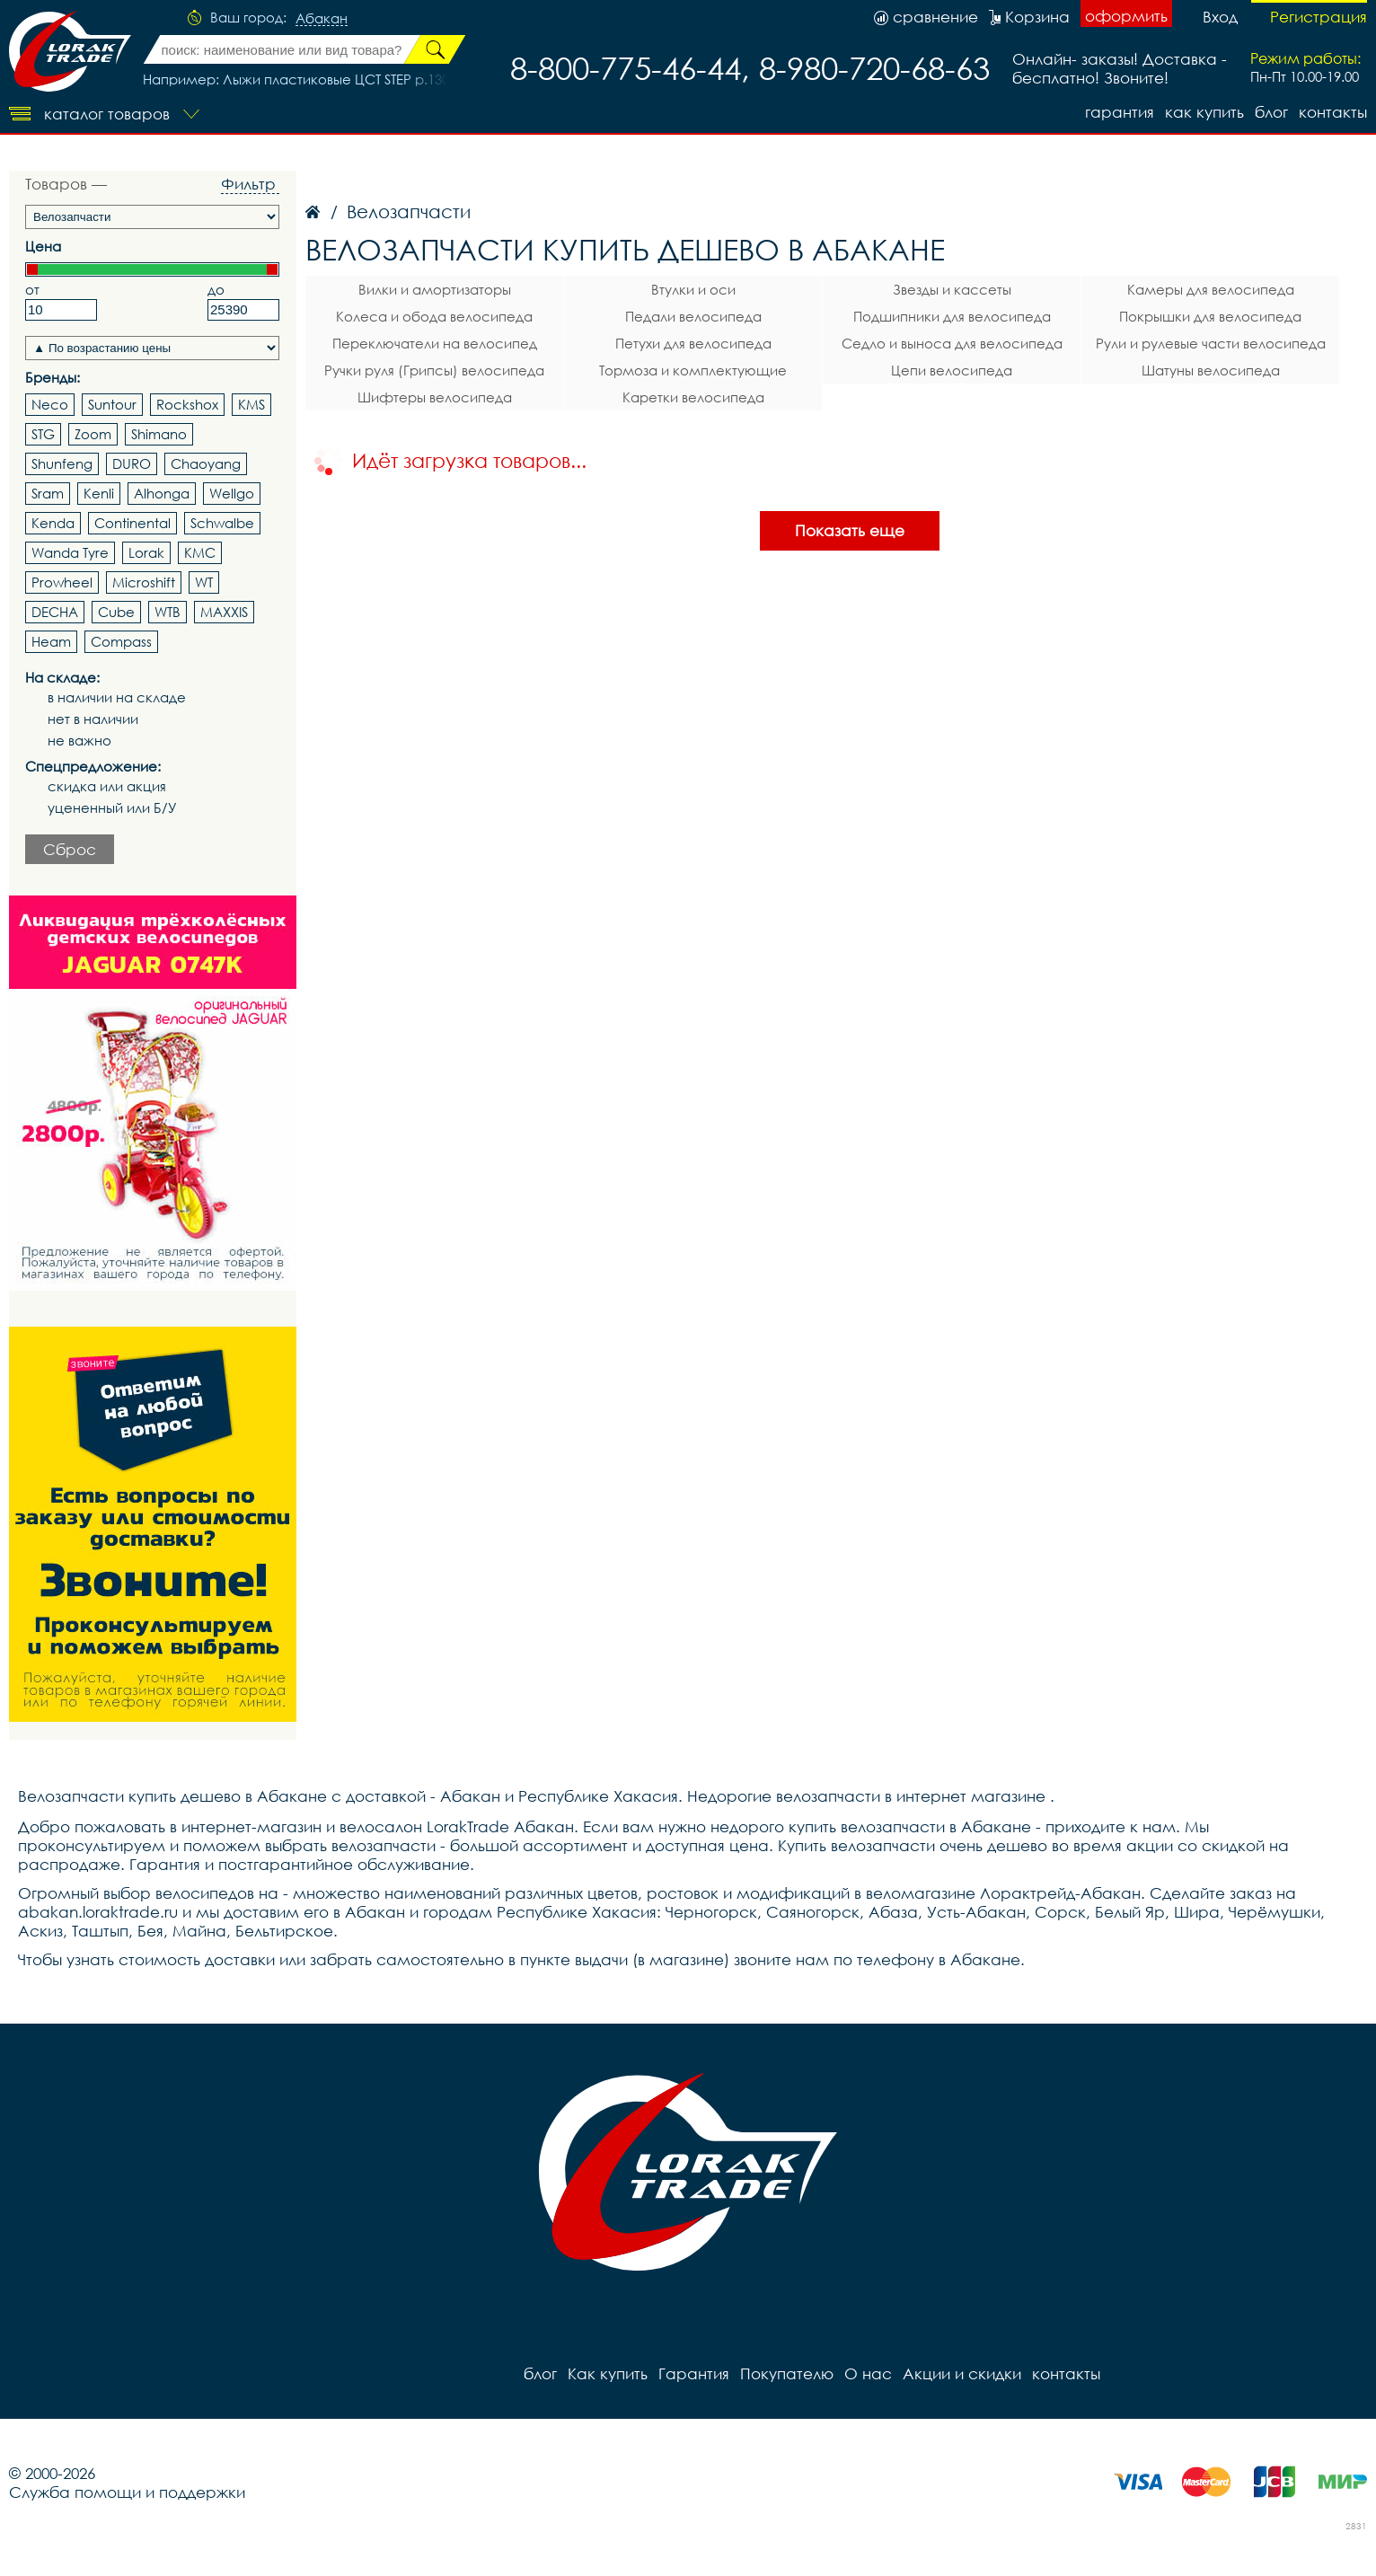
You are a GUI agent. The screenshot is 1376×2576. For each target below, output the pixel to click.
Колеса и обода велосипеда (434, 316)
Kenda (53, 523)
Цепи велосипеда (951, 370)
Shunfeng (62, 463)
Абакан (321, 19)
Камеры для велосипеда (1210, 289)
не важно (79, 740)
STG (43, 434)
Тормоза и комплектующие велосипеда (693, 373)
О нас (868, 2373)
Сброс (69, 849)
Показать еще (849, 530)
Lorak (146, 552)
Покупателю (787, 2373)
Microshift (143, 582)
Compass (121, 641)
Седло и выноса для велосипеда (952, 343)
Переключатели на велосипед (434, 343)
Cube (116, 612)
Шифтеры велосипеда (434, 397)
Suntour (112, 404)
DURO (131, 463)
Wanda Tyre (70, 552)
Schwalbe (222, 523)
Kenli (99, 493)
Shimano (159, 434)
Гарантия (1119, 111)
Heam (51, 641)
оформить (1126, 15)
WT (204, 582)
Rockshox (187, 404)
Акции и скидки (962, 2373)
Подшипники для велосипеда (952, 316)
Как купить (1204, 111)
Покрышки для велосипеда (1210, 316)
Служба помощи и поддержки (127, 2492)
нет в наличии (93, 719)
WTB (167, 612)
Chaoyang (206, 463)
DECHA (54, 612)
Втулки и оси (693, 289)
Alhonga (162, 493)
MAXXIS (224, 612)
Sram (47, 493)
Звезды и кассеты (952, 289)
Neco (49, 404)
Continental (132, 523)
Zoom (93, 434)
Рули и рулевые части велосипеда (1211, 343)
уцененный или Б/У (112, 808)
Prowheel (62, 582)
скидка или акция (107, 786)
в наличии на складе (117, 697)
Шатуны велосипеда (1211, 370)
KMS (251, 404)
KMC (200, 552)
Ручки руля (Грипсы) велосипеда (434, 370)
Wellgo (231, 493)
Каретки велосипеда (693, 397)
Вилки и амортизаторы (434, 289)
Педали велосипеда (693, 316)
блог (1271, 111)
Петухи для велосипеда (693, 343)
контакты (1333, 111)
